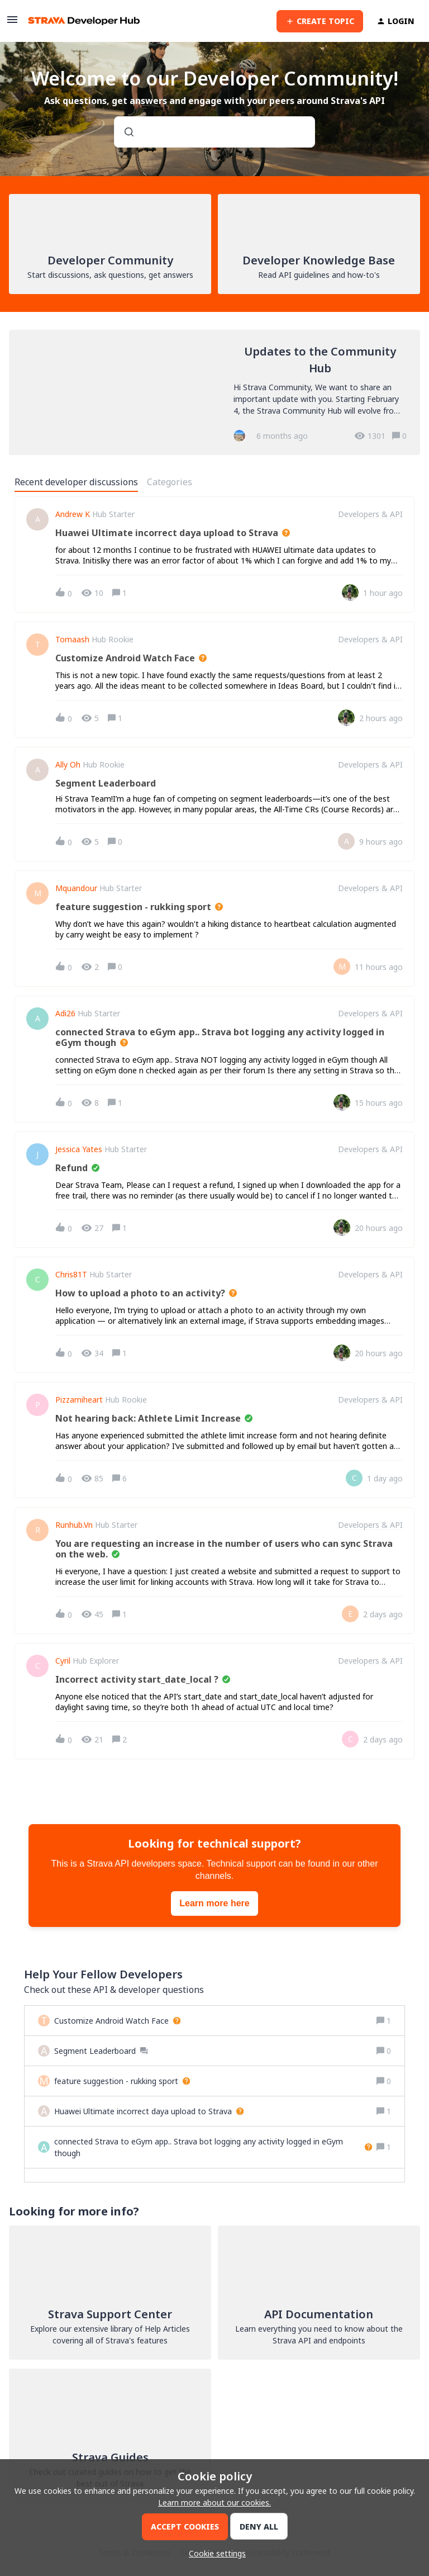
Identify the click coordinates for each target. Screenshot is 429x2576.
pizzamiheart (79, 1400)
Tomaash (72, 639)
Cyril (62, 1661)
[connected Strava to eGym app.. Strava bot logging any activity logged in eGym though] (213, 2147)
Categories (169, 482)
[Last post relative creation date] (383, 593)
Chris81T (71, 1274)
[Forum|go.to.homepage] (84, 21)
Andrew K (72, 514)
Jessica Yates (78, 1149)
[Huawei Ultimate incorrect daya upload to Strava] (149, 2111)
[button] (214, 2553)
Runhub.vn (74, 1525)
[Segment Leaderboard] (100, 2051)
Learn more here (214, 1903)
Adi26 (65, 1013)
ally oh (67, 765)
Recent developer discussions (76, 482)
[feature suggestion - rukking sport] (122, 2081)
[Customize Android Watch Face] (117, 2020)
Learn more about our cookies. (214, 2502)
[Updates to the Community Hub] (214, 392)
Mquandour (76, 888)
